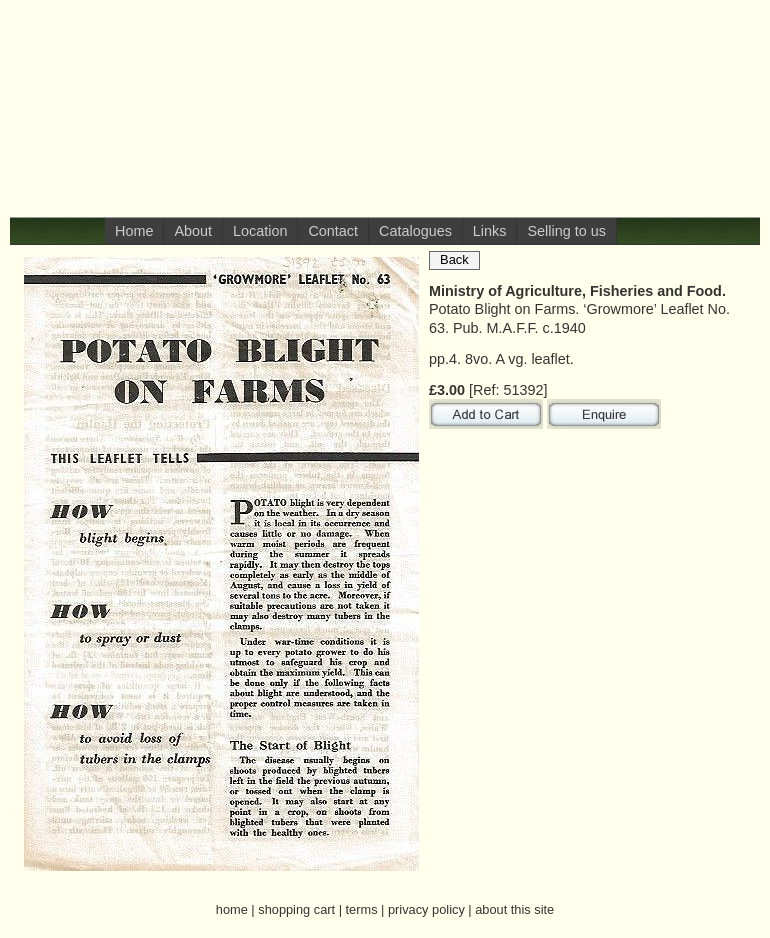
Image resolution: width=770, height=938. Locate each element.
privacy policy (426, 909)
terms (362, 909)
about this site (514, 909)
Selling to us (566, 231)
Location (260, 231)
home (232, 909)
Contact (333, 231)
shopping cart (296, 909)
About (193, 231)
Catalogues (415, 231)
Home (134, 231)
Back (454, 259)
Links (490, 231)
